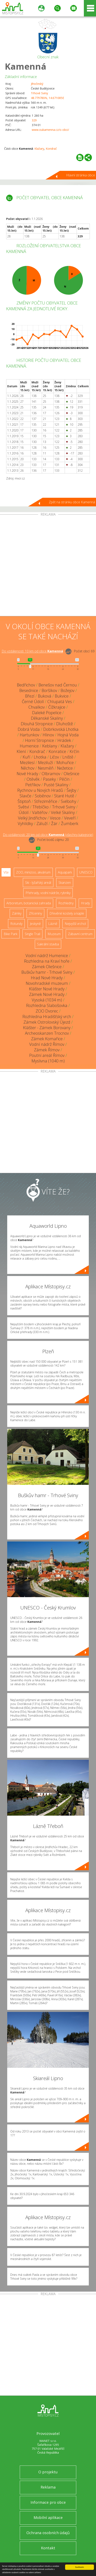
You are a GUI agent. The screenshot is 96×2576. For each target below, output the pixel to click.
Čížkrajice (56, 707)
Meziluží (45, 762)
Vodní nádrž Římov (46, 1044)
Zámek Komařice (47, 1038)
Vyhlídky (25, 823)
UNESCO (85, 872)
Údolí (24, 812)
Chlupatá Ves (59, 701)
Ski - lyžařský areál (38, 882)
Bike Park (10, 934)
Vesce (55, 818)
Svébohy (68, 801)
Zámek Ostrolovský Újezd (46, 1022)
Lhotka (40, 757)
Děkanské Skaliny (47, 718)
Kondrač (51, 149)
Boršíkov (49, 690)
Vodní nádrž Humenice (47, 955)
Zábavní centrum (80, 934)
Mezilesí (27, 762)
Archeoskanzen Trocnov (47, 1033)
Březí (29, 696)
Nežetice (65, 768)
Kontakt (48, 2547)
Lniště (67, 757)
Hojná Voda (68, 735)
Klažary (39, 149)
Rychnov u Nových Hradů (40, 790)
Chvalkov (36, 707)
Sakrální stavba (48, 944)
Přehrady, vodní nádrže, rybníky (48, 893)
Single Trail (32, 934)
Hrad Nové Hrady (47, 978)
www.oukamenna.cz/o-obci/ (50, 130)
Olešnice (71, 773)
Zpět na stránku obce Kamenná (72, 502)
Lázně (52, 923)
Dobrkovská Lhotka (60, 729)
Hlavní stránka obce (80, 175)
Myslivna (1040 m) (48, 1061)
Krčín (74, 751)
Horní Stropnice (39, 740)
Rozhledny (66, 903)
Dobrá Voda (29, 729)
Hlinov (48, 735)
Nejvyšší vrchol (75, 923)
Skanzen (65, 882)
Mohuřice (65, 762)
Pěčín (64, 779)
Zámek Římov (47, 1050)
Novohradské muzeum (47, 983)
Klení (21, 751)
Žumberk (69, 823)
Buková (44, 696)
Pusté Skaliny (56, 784)
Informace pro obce (48, 2502)
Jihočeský (37, 84)
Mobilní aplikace (48, 2517)
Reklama (48, 2487)
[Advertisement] (48, 566)
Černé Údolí (33, 701)
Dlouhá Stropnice (37, 723)
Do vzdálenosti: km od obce (32, 651)
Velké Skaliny (63, 812)
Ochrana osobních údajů (48, 2532)
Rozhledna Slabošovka (46, 1005)
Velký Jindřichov (32, 818)
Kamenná (25, 66)
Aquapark (65, 872)
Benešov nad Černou (58, 685)
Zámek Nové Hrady (46, 994)
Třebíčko (41, 807)
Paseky (49, 779)
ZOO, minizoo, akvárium (33, 872)
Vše (6, 872)
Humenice (29, 746)
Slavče (25, 796)
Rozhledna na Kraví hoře (46, 961)
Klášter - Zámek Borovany (46, 1027)
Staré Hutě (64, 796)
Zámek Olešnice (47, 966)
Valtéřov (39, 812)
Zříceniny (35, 913)
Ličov (54, 757)
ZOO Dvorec (47, 1011)
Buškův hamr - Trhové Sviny (46, 972)
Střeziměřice (45, 801)
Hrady (85, 903)
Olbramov (51, 773)
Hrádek (64, 740)
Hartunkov (29, 735)
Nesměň (46, 768)
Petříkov (32, 784)
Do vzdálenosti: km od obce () (48, 834)
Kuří (26, 757)
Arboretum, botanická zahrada (28, 903)
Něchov (27, 768)
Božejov (67, 690)
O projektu (48, 2471)
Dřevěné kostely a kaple (66, 913)
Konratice (57, 751)
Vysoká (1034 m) (47, 1000)
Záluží (42, 823)
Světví (23, 807)
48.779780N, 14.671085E (47, 98)
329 (34, 120)
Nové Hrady (27, 773)
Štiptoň (24, 801)
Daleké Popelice (46, 712)
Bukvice (62, 696)
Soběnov (43, 796)
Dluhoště (64, 723)
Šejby (71, 790)
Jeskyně (35, 923)
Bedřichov (26, 685)
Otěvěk (33, 779)
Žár (54, 823)
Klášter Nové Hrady (46, 989)
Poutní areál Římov (46, 1055)
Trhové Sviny (39, 93)
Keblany (49, 746)
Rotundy (16, 923)
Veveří (70, 818)
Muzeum (54, 934)
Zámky (16, 913)
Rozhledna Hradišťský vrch (46, 1016)
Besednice (28, 690)
